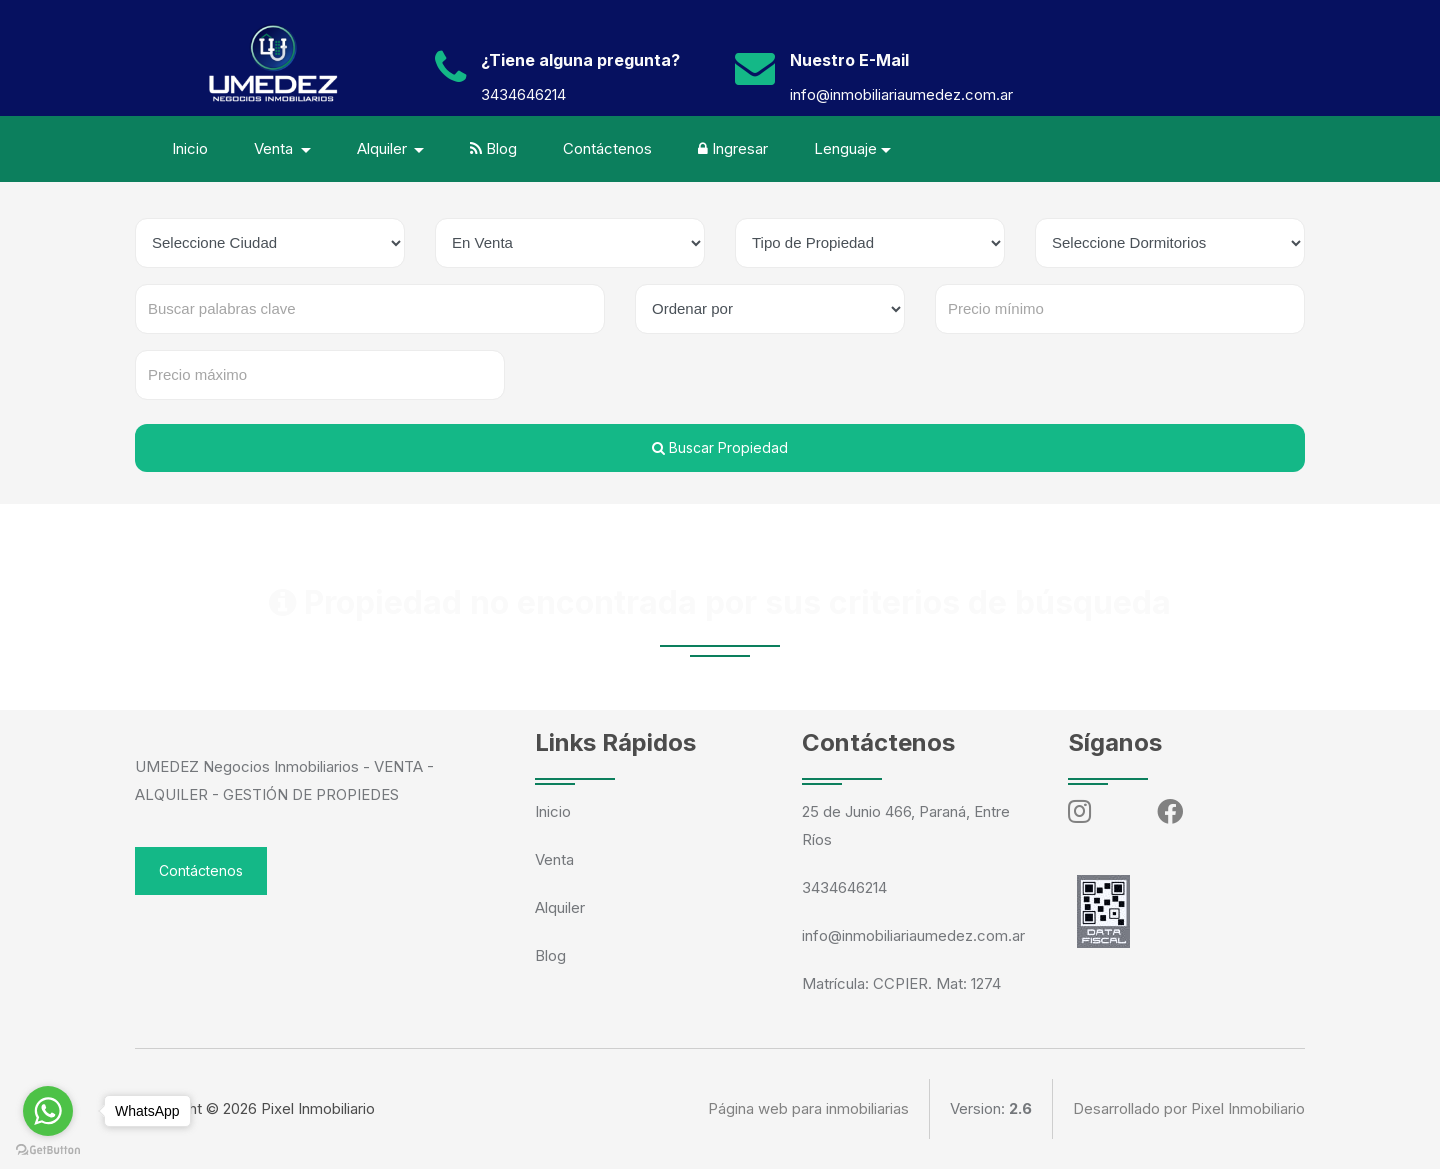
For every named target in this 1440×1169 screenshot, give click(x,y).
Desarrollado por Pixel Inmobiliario (1189, 1108)
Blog (493, 148)
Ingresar (733, 148)
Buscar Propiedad (720, 447)
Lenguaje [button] (845, 148)
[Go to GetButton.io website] (48, 1149)
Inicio (190, 148)
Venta (554, 859)
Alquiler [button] (384, 148)
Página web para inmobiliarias (808, 1108)
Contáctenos (607, 148)
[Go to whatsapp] (48, 1111)
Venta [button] (275, 148)
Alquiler (560, 907)
